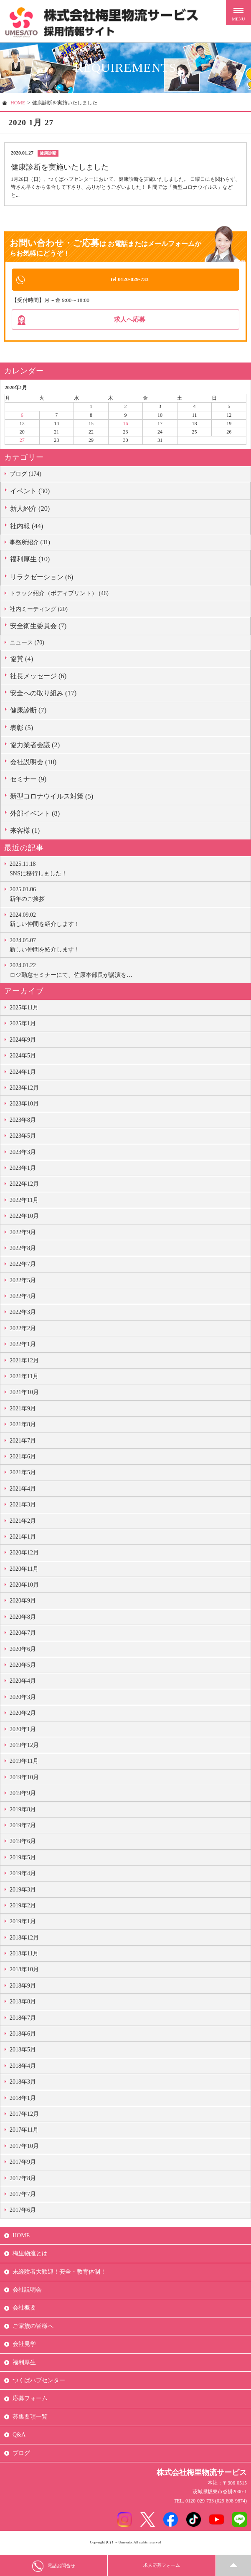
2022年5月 (23, 1282)
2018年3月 (23, 2084)
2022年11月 (24, 1202)
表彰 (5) (21, 730)
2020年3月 (23, 1699)
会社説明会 (27, 2292)
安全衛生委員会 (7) (38, 628)
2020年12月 (24, 1555)
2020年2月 (23, 1715)
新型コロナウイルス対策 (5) (51, 799)
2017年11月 (24, 2132)
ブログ (21, 2455)
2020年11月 (24, 1571)
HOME (17, 103)
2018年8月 (23, 2004)
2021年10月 (24, 1395)
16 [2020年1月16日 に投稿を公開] (125, 426)
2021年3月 (23, 1507)
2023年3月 (23, 1154)
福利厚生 (24, 2364)
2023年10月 (24, 1106)
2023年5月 (23, 1138)
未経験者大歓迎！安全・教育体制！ (59, 2274)
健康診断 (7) (28, 713)
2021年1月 (23, 1539)
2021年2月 (23, 1523)
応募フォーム (30, 2401)
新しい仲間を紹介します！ (128, 921)
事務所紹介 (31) (30, 545)
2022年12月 (24, 1186)
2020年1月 (23, 1731)
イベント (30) (30, 493)
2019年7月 (23, 1828)
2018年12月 (24, 1940)
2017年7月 (23, 2196)
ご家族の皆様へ (33, 2328)
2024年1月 (23, 1074)
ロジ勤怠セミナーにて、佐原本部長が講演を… (128, 971)
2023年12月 (24, 1090)
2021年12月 (24, 1362)
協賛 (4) (21, 661)
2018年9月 (23, 1988)
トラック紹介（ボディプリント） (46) (59, 595)
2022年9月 (23, 1234)
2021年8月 (23, 1427)
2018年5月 (23, 2052)
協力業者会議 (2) (35, 747)
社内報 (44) (26, 528)
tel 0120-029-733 (130, 279)
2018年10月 (24, 1972)
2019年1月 (23, 1924)
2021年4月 (23, 1491)
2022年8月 (23, 1250)
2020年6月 (23, 1651)
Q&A (19, 2437)
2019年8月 (23, 1811)
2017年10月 (24, 2148)
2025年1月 (23, 1026)
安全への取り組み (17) (43, 696)
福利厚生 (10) (30, 561)
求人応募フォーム (162, 2565)
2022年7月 (23, 1266)
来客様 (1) (25, 833)
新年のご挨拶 (128, 895)
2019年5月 (23, 1860)
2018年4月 (23, 2068)
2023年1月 (23, 1170)
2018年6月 (23, 2036)
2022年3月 (23, 1314)
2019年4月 (23, 1876)
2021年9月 (23, 1411)
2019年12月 (24, 1747)
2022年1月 (23, 1347)
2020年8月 (23, 1619)
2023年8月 (23, 1122)
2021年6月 (23, 1459)
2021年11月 (24, 1379)
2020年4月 (23, 1683)
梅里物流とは (30, 2256)
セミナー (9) (28, 782)
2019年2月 (23, 1908)
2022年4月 (23, 1299)
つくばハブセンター (39, 2383)
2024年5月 (23, 1058)
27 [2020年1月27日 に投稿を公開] (22, 443)
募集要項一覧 (30, 2419)
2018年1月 (23, 2100)
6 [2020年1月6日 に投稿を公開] (22, 417)
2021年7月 (23, 1443)
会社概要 (24, 2310)
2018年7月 (23, 2020)
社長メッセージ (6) (38, 678)
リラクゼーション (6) (41, 579)
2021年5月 (23, 1475)
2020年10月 (24, 1587)
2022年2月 (23, 1331)
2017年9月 (23, 2164)
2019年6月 (23, 1844)
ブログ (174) (25, 476)
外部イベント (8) (35, 816)
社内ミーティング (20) (39, 612)
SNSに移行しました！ (128, 870)
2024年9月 (23, 1042)
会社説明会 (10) (33, 764)
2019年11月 (24, 1763)
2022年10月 (24, 1218)
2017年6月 (23, 2212)
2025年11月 (24, 1010)
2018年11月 (24, 1956)
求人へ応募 (129, 320)
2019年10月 (24, 1780)
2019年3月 (23, 1892)
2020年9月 (23, 1603)
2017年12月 (24, 2116)
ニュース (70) (27, 644)
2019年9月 (23, 1796)
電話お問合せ (53, 2566)
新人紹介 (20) (30, 511)
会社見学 (24, 2346)
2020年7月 (23, 1635)
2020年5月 (23, 1667)
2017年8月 (23, 2180)
